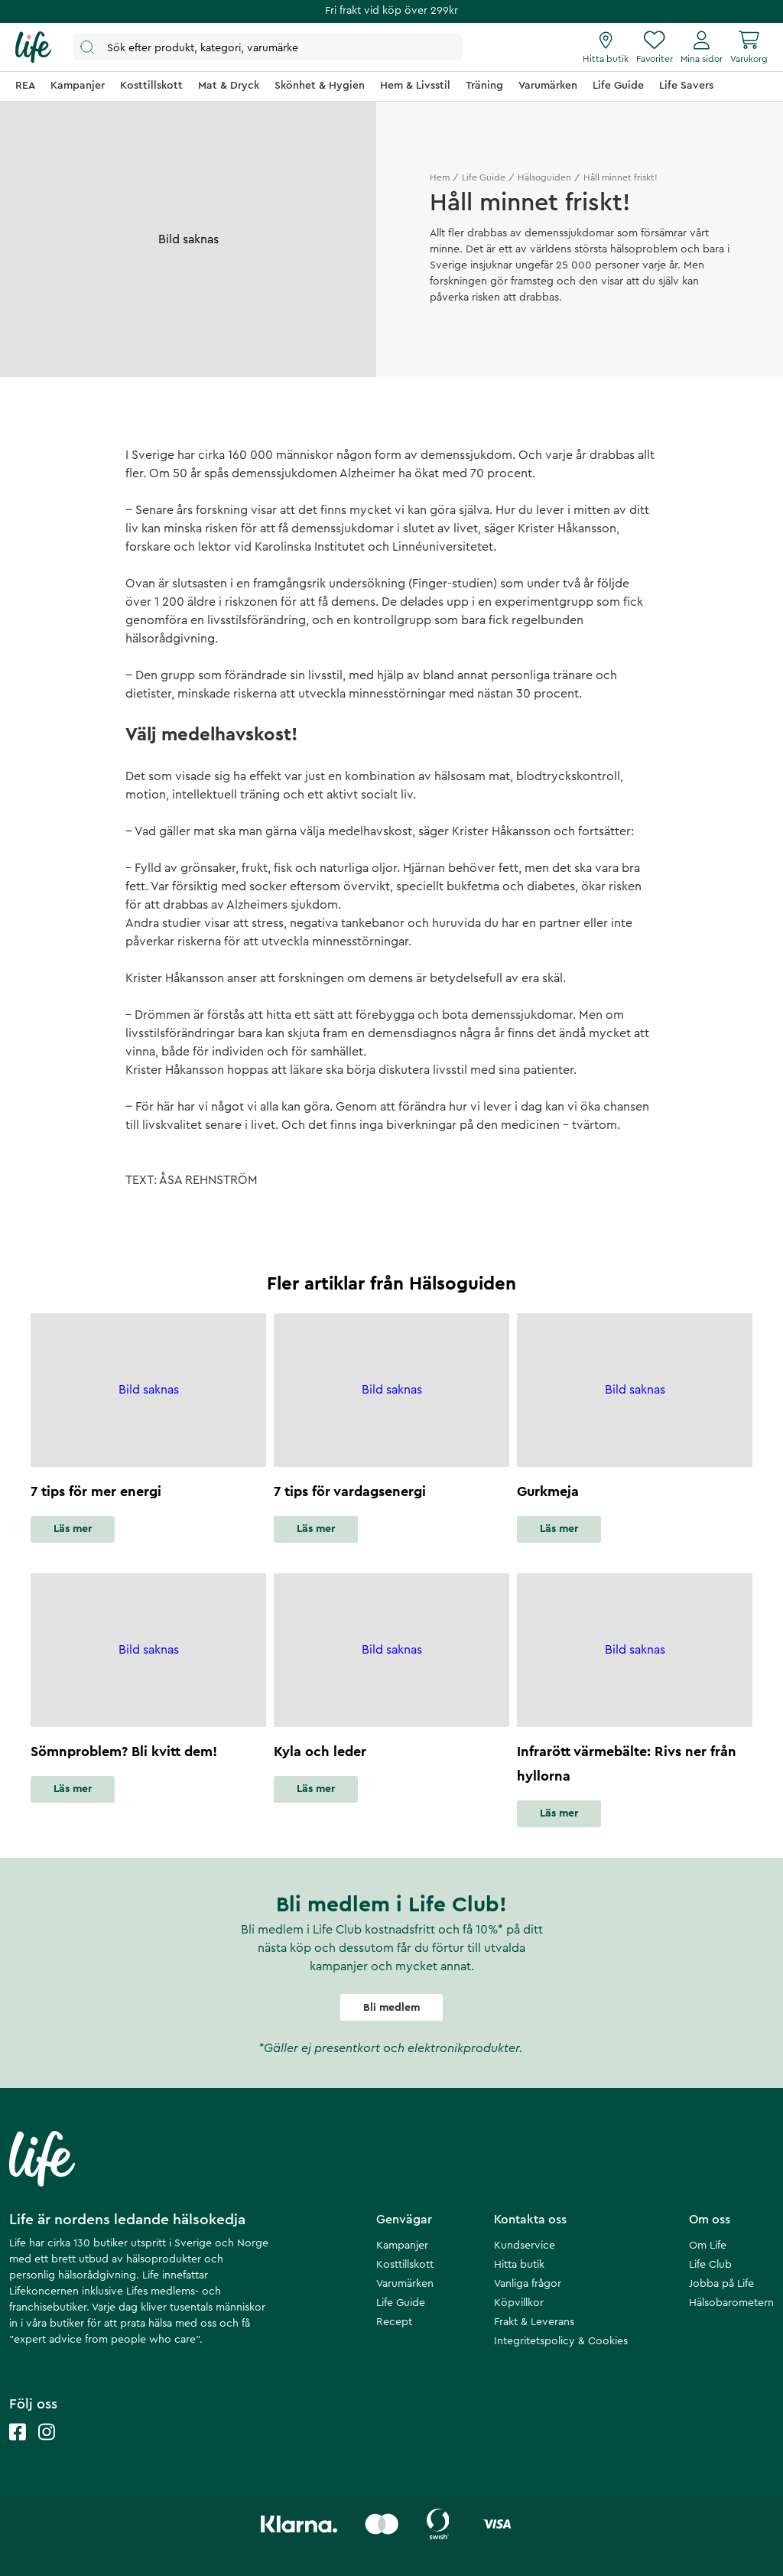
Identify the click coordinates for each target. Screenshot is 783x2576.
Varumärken (405, 2283)
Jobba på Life (721, 2283)
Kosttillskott (405, 2264)
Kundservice (524, 2245)
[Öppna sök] (267, 47)
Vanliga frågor (527, 2283)
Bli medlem (391, 2007)
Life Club (710, 2264)
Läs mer (73, 1529)
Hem (440, 177)
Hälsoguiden (544, 177)
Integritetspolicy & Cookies (561, 2341)
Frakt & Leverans (534, 2322)
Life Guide (483, 177)
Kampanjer (402, 2245)
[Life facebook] (17, 2447)
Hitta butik (519, 2264)
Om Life (707, 2245)
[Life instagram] (46, 2447)
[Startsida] (33, 47)
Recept (394, 2322)
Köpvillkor (519, 2303)
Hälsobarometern (731, 2303)
